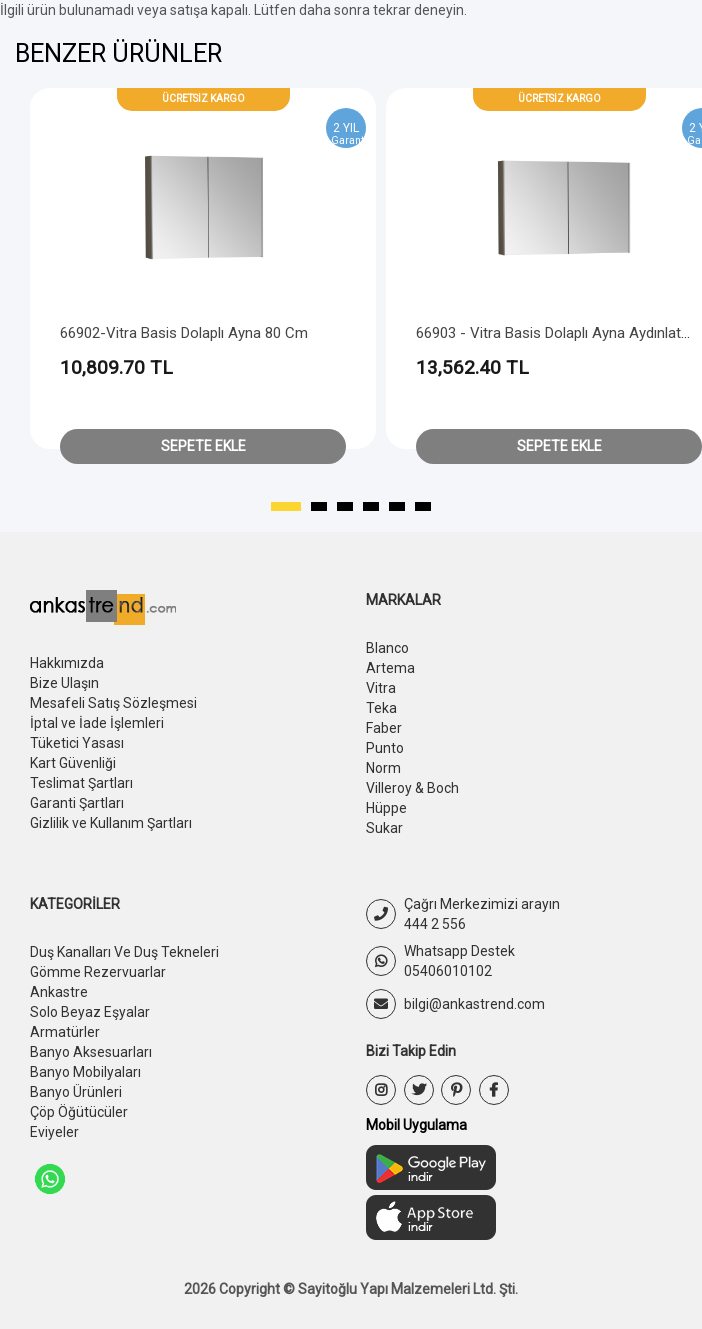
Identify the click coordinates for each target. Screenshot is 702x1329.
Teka (381, 708)
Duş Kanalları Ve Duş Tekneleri (124, 952)
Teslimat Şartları (81, 783)
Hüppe (386, 808)
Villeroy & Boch (412, 788)
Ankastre (59, 992)
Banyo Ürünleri (76, 1092)
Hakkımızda (67, 663)
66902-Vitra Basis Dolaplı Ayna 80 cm (184, 333)
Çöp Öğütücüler (79, 1112)
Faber (384, 728)
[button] (286, 507)
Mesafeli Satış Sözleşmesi (113, 703)
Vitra (381, 688)
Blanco (387, 648)
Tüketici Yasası (77, 743)
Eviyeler (54, 1132)
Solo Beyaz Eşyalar (90, 1012)
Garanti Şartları (77, 803)
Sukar (384, 828)
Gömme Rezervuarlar (98, 972)
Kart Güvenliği (73, 763)
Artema (390, 668)
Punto (385, 748)
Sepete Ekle (203, 446)
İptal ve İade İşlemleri (97, 723)
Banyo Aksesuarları (91, 1052)
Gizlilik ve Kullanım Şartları (111, 823)
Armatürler (65, 1032)
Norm (383, 768)
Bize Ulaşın (64, 683)
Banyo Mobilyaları (85, 1072)
